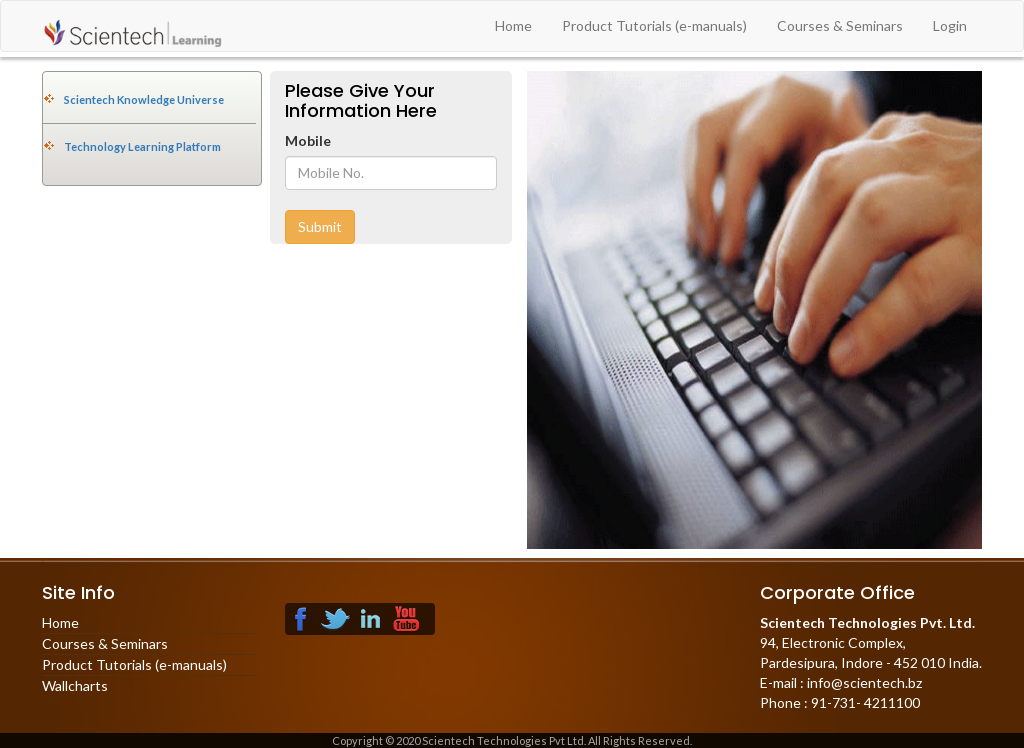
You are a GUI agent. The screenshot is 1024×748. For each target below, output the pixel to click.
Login (950, 25)
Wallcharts (75, 685)
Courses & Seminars (840, 25)
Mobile (308, 140)
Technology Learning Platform (142, 146)
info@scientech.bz (863, 682)
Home (513, 25)
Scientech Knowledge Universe (144, 99)
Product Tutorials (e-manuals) (654, 25)
